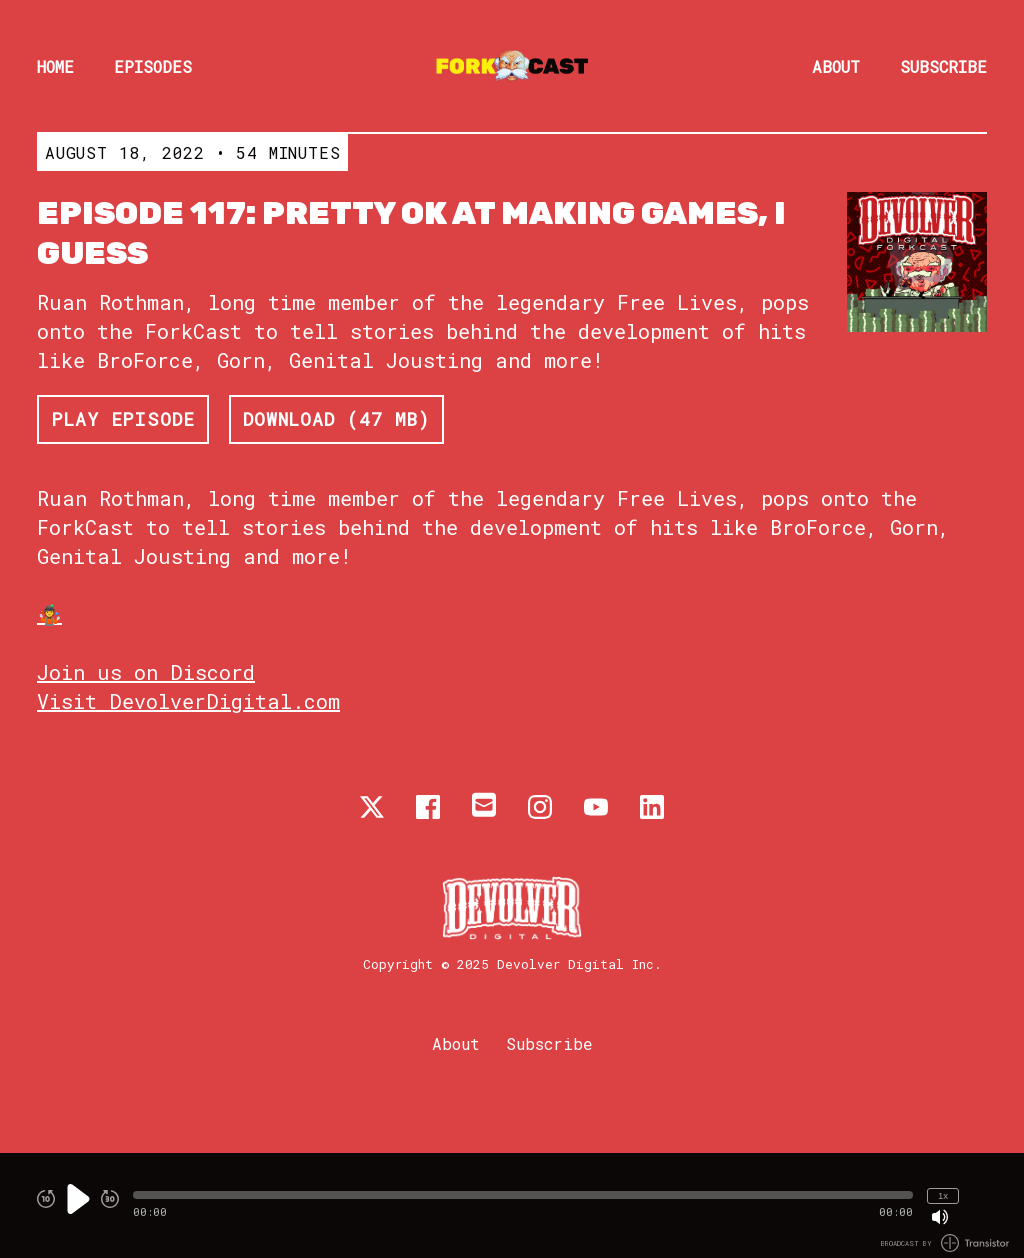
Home (55, 66)
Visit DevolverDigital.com (188, 701)
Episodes (153, 66)
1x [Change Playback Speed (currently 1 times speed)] (943, 1195)
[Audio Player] (512, 1205)
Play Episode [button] (123, 419)
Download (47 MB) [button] (336, 419)
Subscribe (943, 66)
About (836, 66)
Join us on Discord (146, 672)
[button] (523, 1195)
